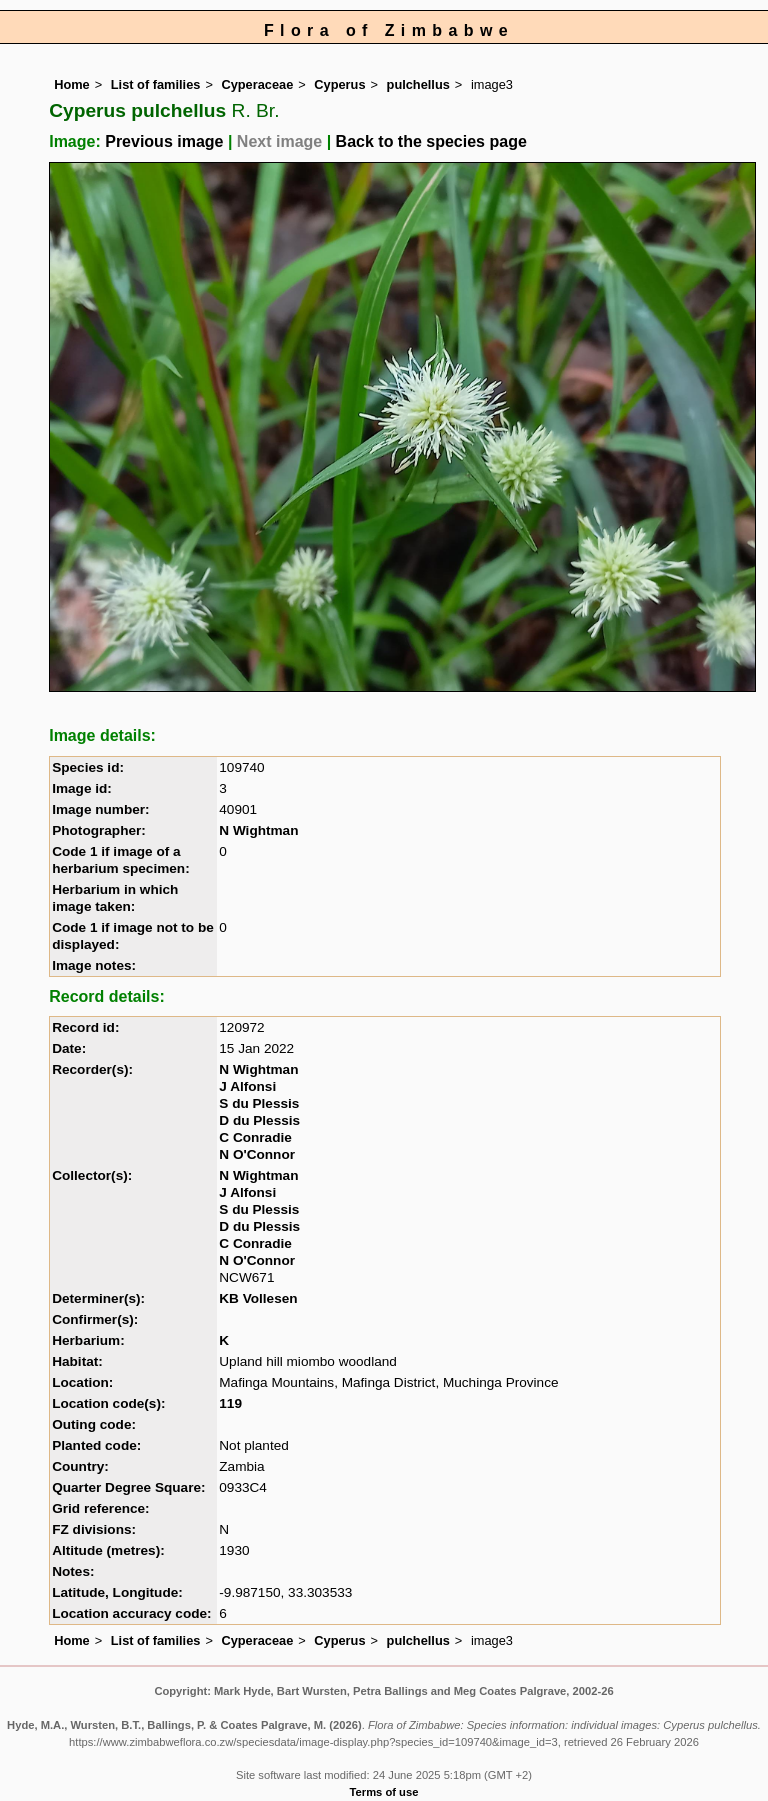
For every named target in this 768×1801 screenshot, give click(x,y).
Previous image (164, 141)
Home (72, 84)
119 (230, 1403)
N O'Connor (257, 1154)
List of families (156, 84)
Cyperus (339, 84)
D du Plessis (259, 1120)
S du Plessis (259, 1103)
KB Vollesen (258, 1298)
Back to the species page (431, 141)
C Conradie (255, 1137)
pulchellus (418, 84)
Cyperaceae (257, 84)
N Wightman (258, 830)
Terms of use (384, 1792)
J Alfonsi (247, 1086)
